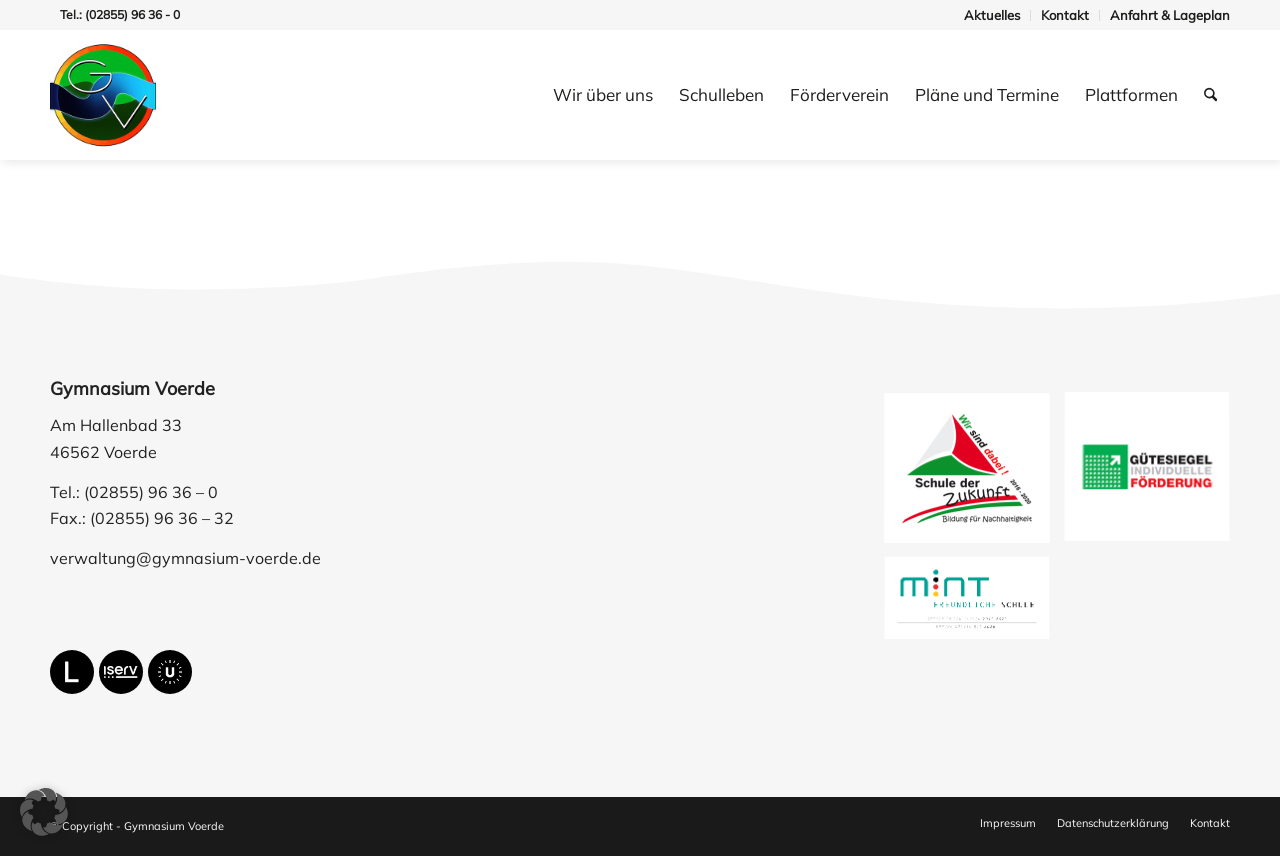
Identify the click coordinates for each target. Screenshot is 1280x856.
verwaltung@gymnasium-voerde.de (185, 558)
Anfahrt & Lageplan (1170, 15)
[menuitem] (992, 15)
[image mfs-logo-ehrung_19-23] (974, 608)
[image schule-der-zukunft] (974, 476)
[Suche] (1210, 95)
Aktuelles (992, 15)
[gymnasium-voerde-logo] (103, 95)
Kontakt (1065, 15)
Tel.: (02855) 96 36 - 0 (120, 14)
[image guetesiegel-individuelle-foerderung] (1154, 476)
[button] (44, 812)
